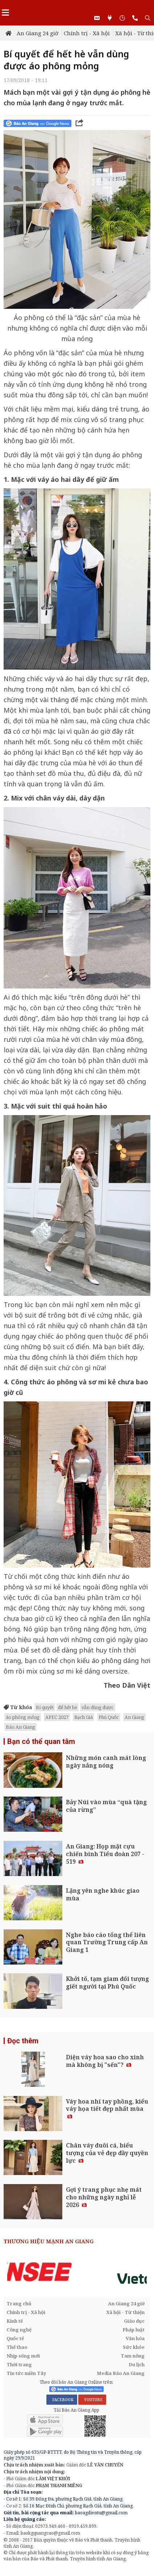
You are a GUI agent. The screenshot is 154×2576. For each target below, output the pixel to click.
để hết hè (67, 1707)
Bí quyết (45, 1707)
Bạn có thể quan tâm (41, 1741)
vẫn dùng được (98, 1707)
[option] (77, 2272)
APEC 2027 (56, 1717)
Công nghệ (19, 2329)
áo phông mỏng (22, 1717)
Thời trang (19, 2364)
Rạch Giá (83, 1717)
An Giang (134, 1717)
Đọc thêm (22, 2040)
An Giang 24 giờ (37, 33)
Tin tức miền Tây (26, 2373)
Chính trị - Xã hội (87, 33)
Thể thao (17, 2347)
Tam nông (133, 2355)
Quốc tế (15, 2338)
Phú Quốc (109, 1717)
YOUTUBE (92, 2399)
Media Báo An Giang (121, 2373)
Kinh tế (15, 2321)
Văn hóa (135, 2338)
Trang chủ (19, 2303)
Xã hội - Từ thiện (125, 2312)
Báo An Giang (20, 1727)
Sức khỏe (134, 2347)
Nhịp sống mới (23, 2355)
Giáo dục (134, 2321)
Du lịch (137, 2364)
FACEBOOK (62, 2399)
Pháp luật (133, 2329)
